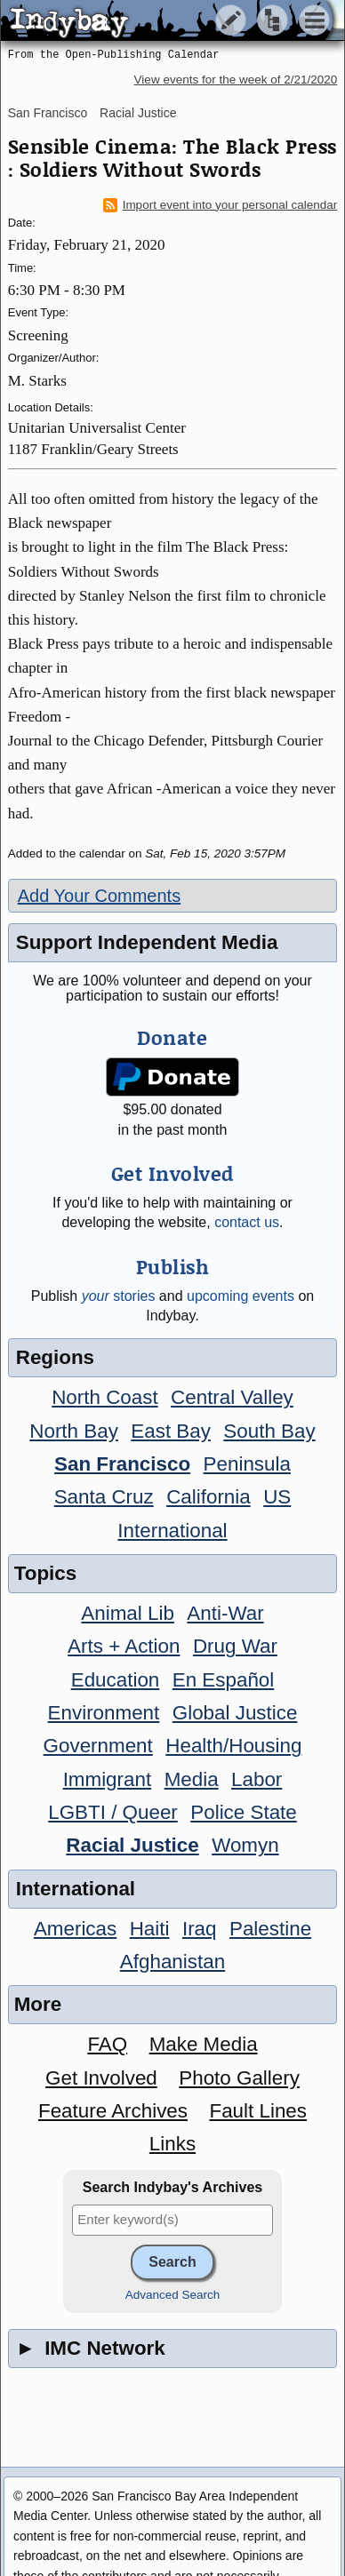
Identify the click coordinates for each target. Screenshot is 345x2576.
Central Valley (232, 1397)
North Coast (104, 1397)
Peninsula (247, 1464)
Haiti (150, 1929)
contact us (246, 1222)
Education (115, 1680)
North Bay (73, 1431)
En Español (223, 1680)
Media (191, 1779)
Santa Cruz (104, 1497)
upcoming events (240, 1296)
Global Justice (235, 1713)
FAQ (107, 2044)
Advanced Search (173, 2294)
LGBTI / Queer (113, 1812)
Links (172, 2144)
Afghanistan (172, 1961)
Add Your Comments (99, 895)
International (172, 1530)
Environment (104, 1713)
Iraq (199, 1929)
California (208, 1497)
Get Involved (101, 2078)
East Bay (171, 1431)
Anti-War (225, 1613)
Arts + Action (124, 1646)
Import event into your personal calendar (220, 205)
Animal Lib (127, 1613)
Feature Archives (113, 2111)
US (277, 1497)
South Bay (269, 1431)
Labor (256, 1779)
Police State (243, 1812)
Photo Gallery (239, 2078)
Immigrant (107, 1779)
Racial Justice (138, 113)
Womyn (245, 1845)
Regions (55, 1357)
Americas (75, 1929)
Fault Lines (258, 2111)
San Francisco (47, 113)
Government (98, 1746)
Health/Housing (233, 1746)
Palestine (270, 1929)
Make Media (203, 2044)
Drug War (235, 1646)
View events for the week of (236, 79)
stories (119, 1296)
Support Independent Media (147, 942)
